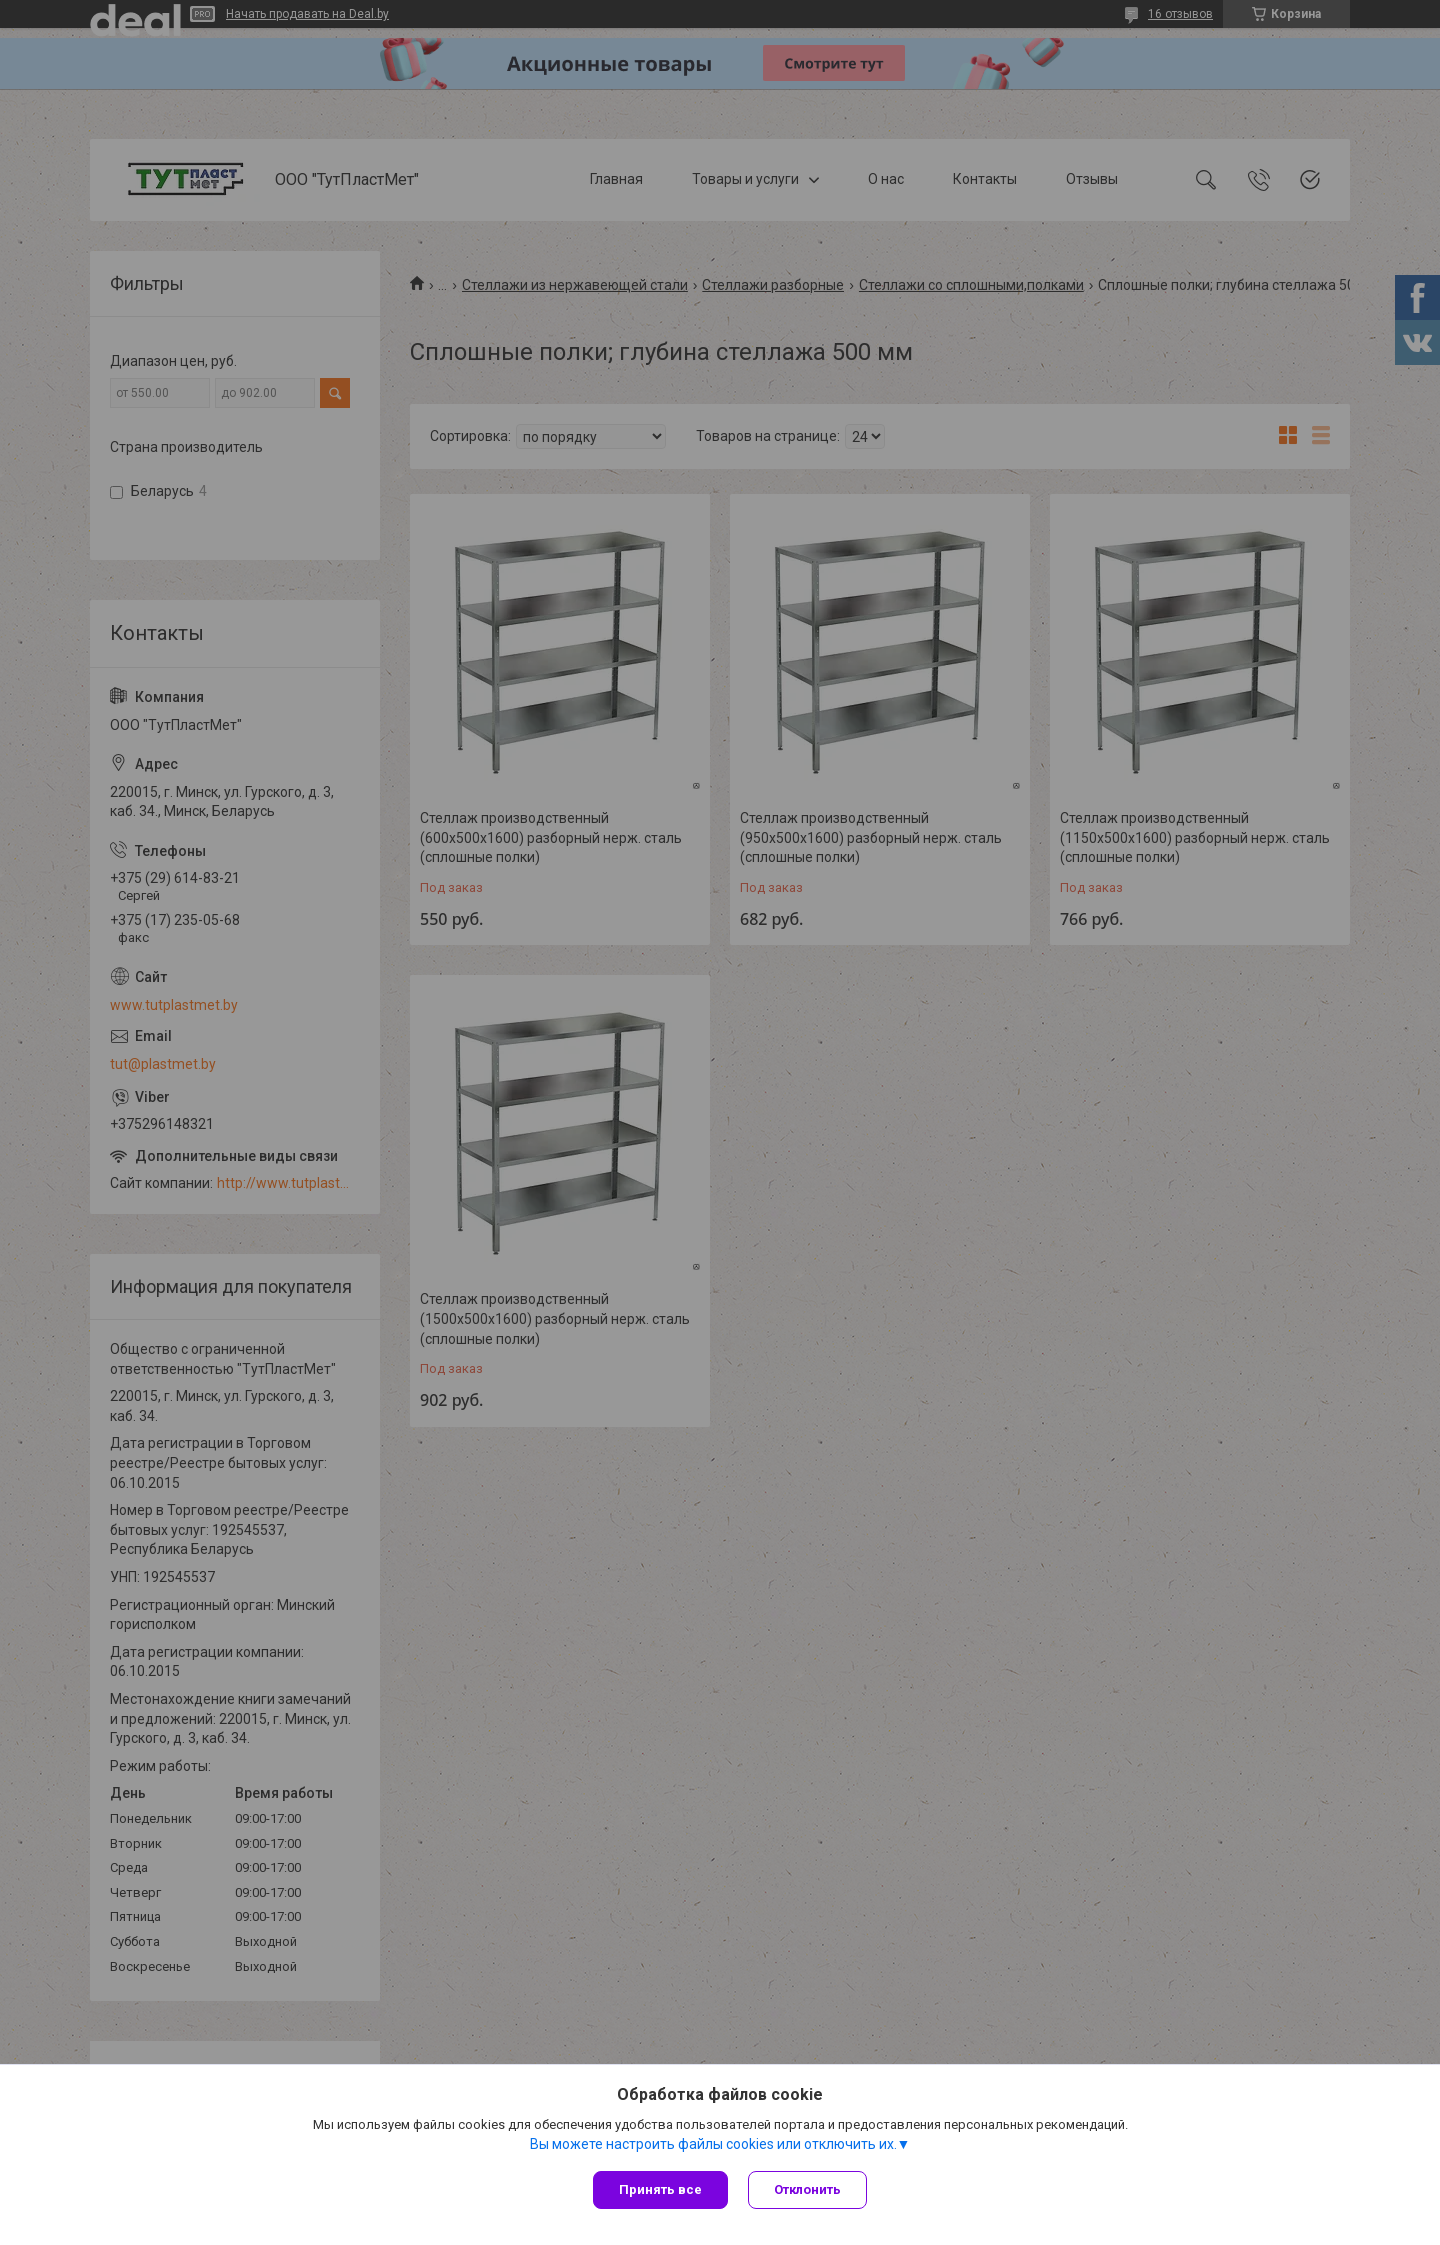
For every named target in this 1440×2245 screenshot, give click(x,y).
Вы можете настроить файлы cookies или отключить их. (713, 2144)
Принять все (660, 2189)
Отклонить (807, 2189)
